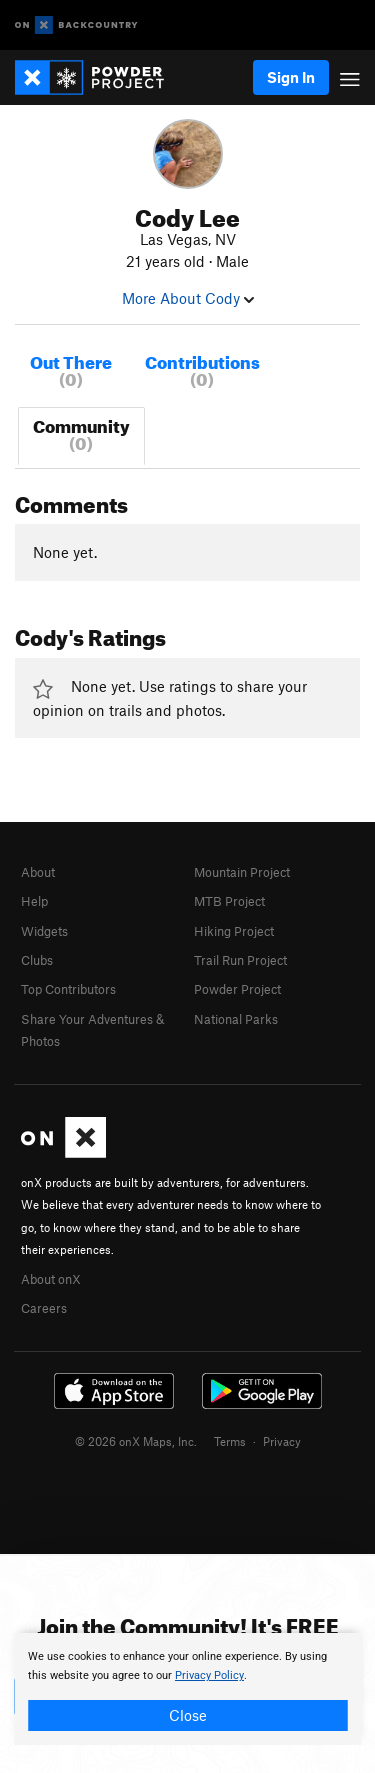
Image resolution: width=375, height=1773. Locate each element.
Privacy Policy (209, 1675)
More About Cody (188, 298)
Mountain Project (242, 872)
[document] (187, 1689)
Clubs (37, 960)
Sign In (291, 77)
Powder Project (237, 989)
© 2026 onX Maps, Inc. (136, 1441)
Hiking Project (234, 931)
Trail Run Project (240, 960)
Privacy (282, 1441)
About (38, 872)
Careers (44, 1308)
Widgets (44, 931)
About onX (51, 1279)
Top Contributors (68, 989)
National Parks (236, 1019)
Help (34, 901)
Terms (230, 1441)
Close (188, 1715)
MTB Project (229, 901)
